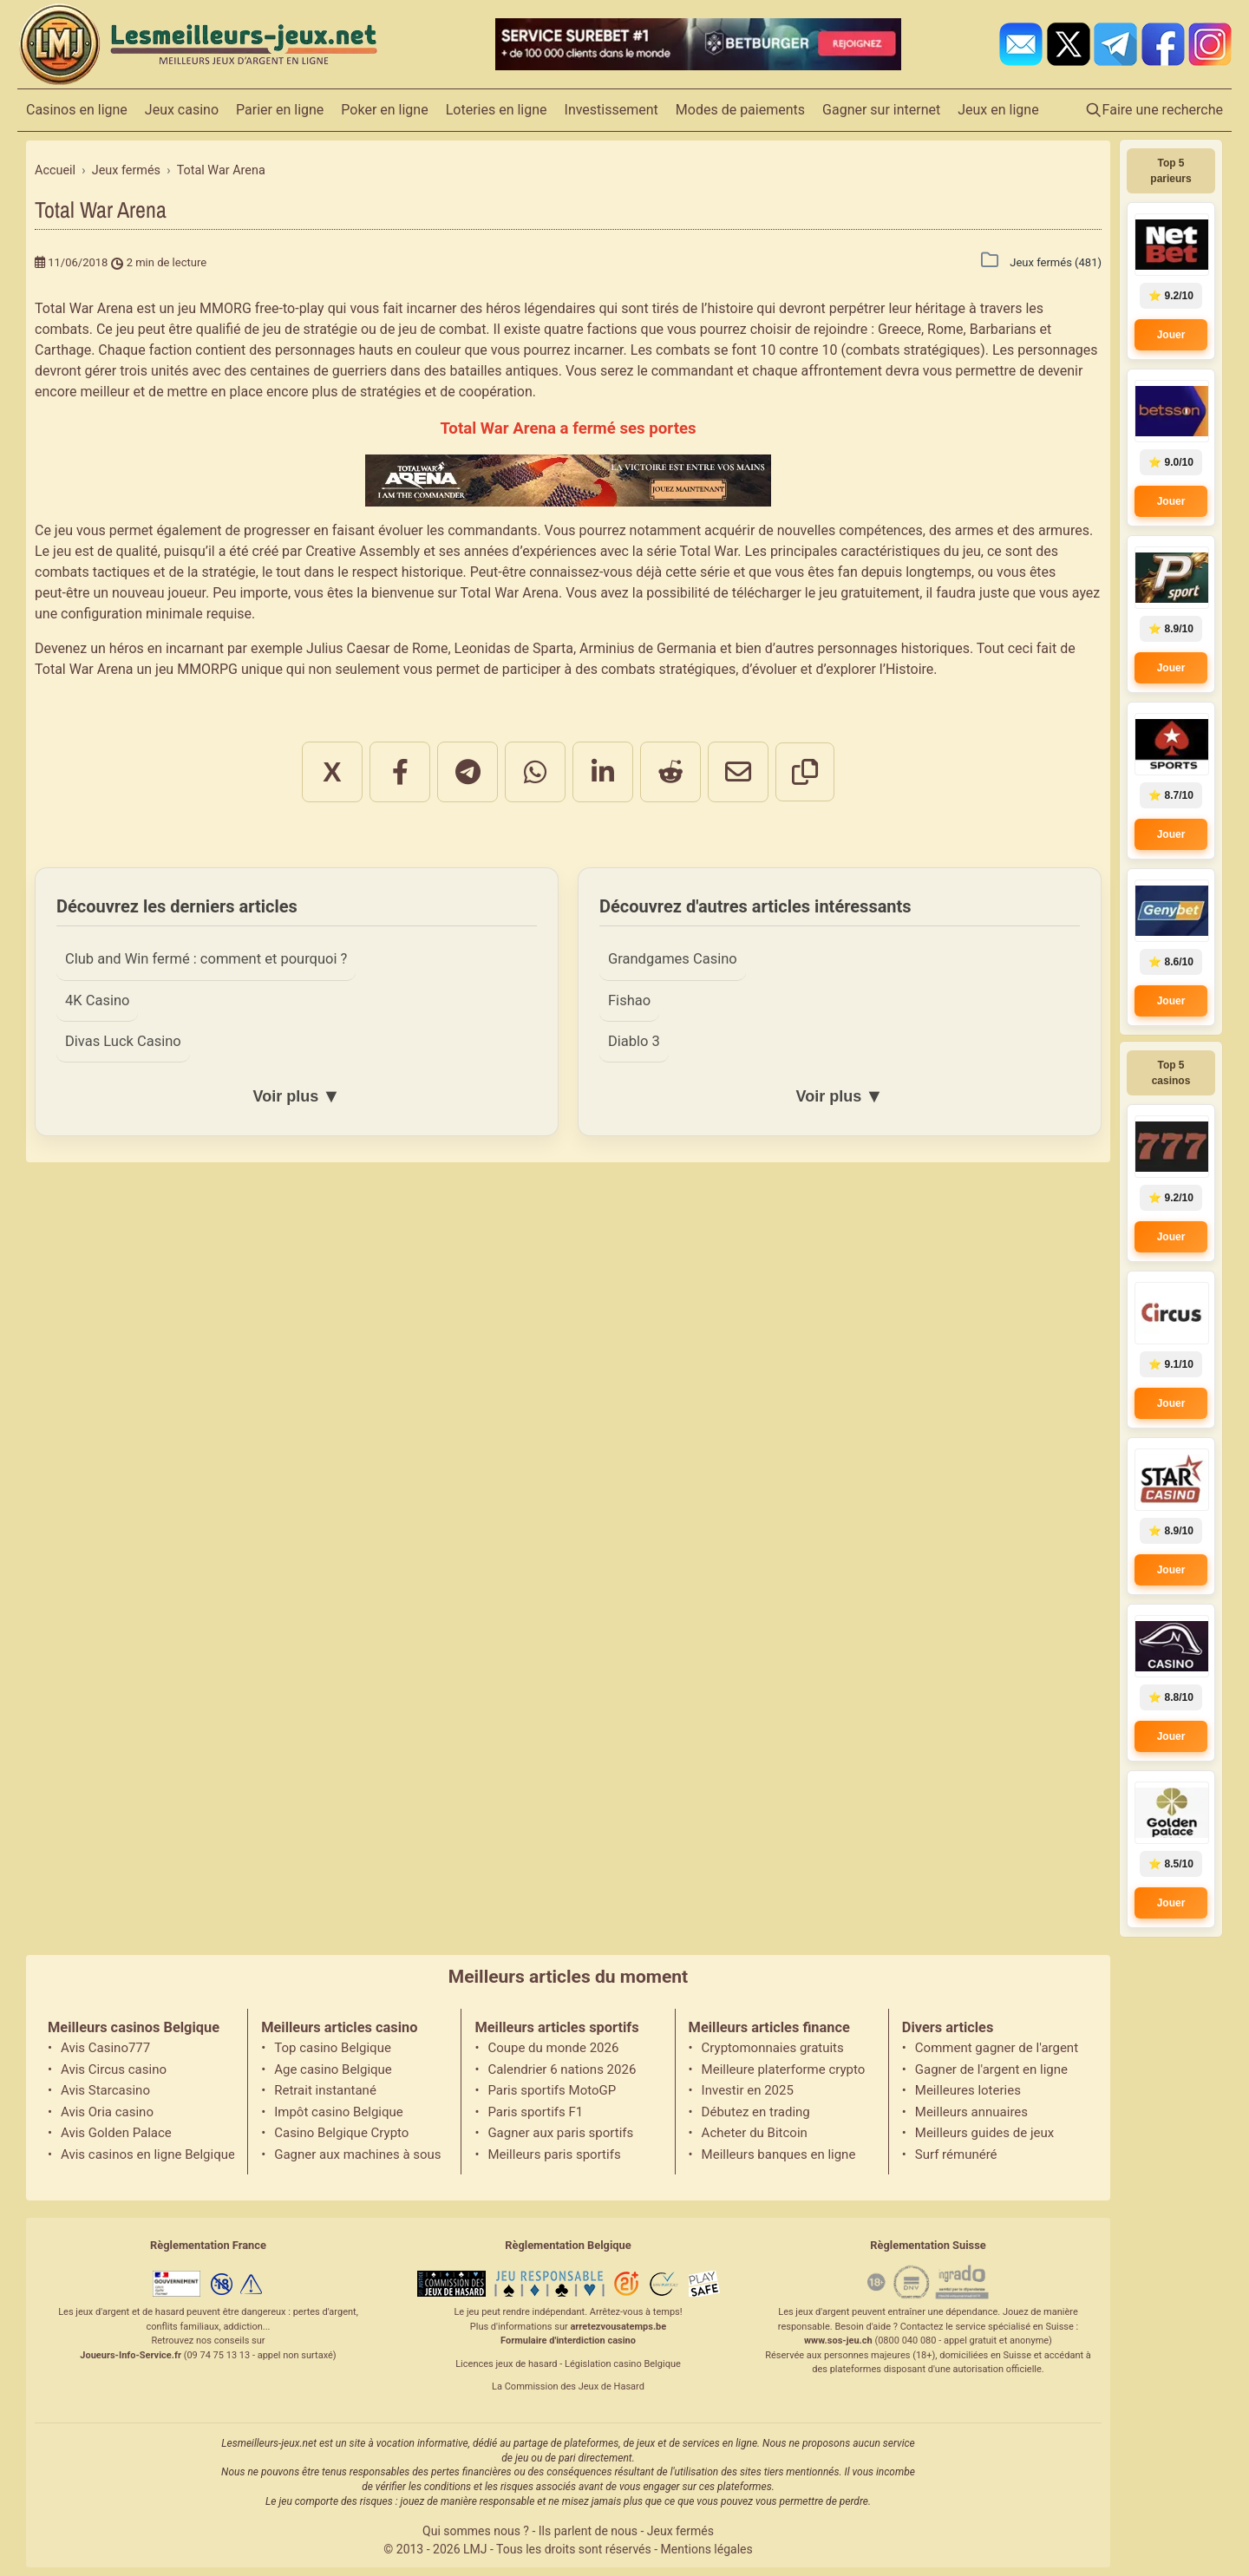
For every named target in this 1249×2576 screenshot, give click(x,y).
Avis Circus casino (114, 2069)
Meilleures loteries (968, 2090)
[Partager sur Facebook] (399, 772)
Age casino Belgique (333, 2069)
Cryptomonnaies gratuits (773, 2048)
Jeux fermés (680, 2531)
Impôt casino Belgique (338, 2112)
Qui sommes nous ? (475, 2531)
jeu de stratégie (310, 329)
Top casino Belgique (332, 2048)
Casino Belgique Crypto (341, 2133)
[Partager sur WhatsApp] (535, 772)
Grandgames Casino (672, 959)
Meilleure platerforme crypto (784, 2069)
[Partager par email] (738, 772)
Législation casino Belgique (623, 2364)
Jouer (1171, 335)
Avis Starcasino (105, 2090)
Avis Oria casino (107, 2112)
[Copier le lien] (804, 771)
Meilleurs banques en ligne (779, 2154)
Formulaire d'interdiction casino (568, 2340)
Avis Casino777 (105, 2048)
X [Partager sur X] (332, 772)
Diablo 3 (634, 1041)
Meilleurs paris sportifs (553, 2154)
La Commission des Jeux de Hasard (568, 2386)
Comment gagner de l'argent (996, 2048)
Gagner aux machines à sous (357, 2154)
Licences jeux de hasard (506, 2364)
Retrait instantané (325, 2090)
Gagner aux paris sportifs (560, 2133)
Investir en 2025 (748, 2090)
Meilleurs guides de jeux (984, 2133)
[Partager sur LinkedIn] (602, 772)
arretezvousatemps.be (618, 2326)
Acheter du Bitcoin (755, 2133)
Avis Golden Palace (116, 2133)
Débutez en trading (756, 2112)
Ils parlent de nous (588, 2531)
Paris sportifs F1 (535, 2112)
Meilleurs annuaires (971, 2112)
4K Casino (97, 1000)
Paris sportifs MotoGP (551, 2090)
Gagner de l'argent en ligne (991, 2069)
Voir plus (296, 1096)
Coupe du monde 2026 (552, 2048)
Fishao (629, 1000)
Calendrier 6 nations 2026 (561, 2069)
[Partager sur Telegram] (467, 772)
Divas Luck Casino (123, 1041)
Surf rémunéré (956, 2154)
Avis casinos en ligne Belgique (147, 2154)
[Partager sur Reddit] (670, 772)
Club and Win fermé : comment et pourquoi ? (206, 959)
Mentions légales (707, 2549)
